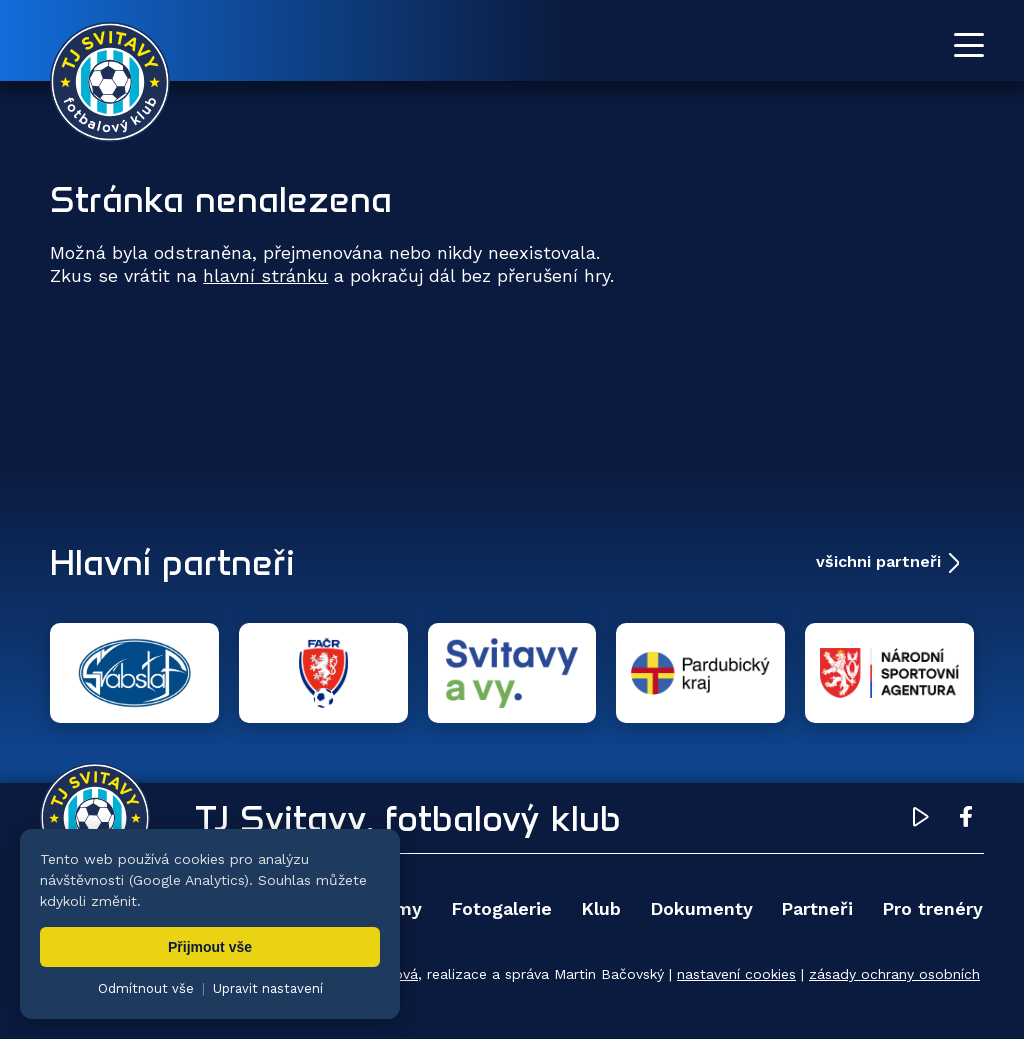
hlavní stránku (265, 275)
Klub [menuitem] (601, 908)
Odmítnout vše (146, 988)
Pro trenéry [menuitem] (932, 908)
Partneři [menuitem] (817, 908)
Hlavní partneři (172, 562)
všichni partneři (878, 561)
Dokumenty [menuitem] (701, 908)
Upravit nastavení (268, 988)
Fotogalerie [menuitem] (501, 908)
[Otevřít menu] (969, 45)
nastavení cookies (736, 974)
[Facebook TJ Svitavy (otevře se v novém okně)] (966, 820)
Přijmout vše (210, 947)
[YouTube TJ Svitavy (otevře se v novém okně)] (921, 820)
